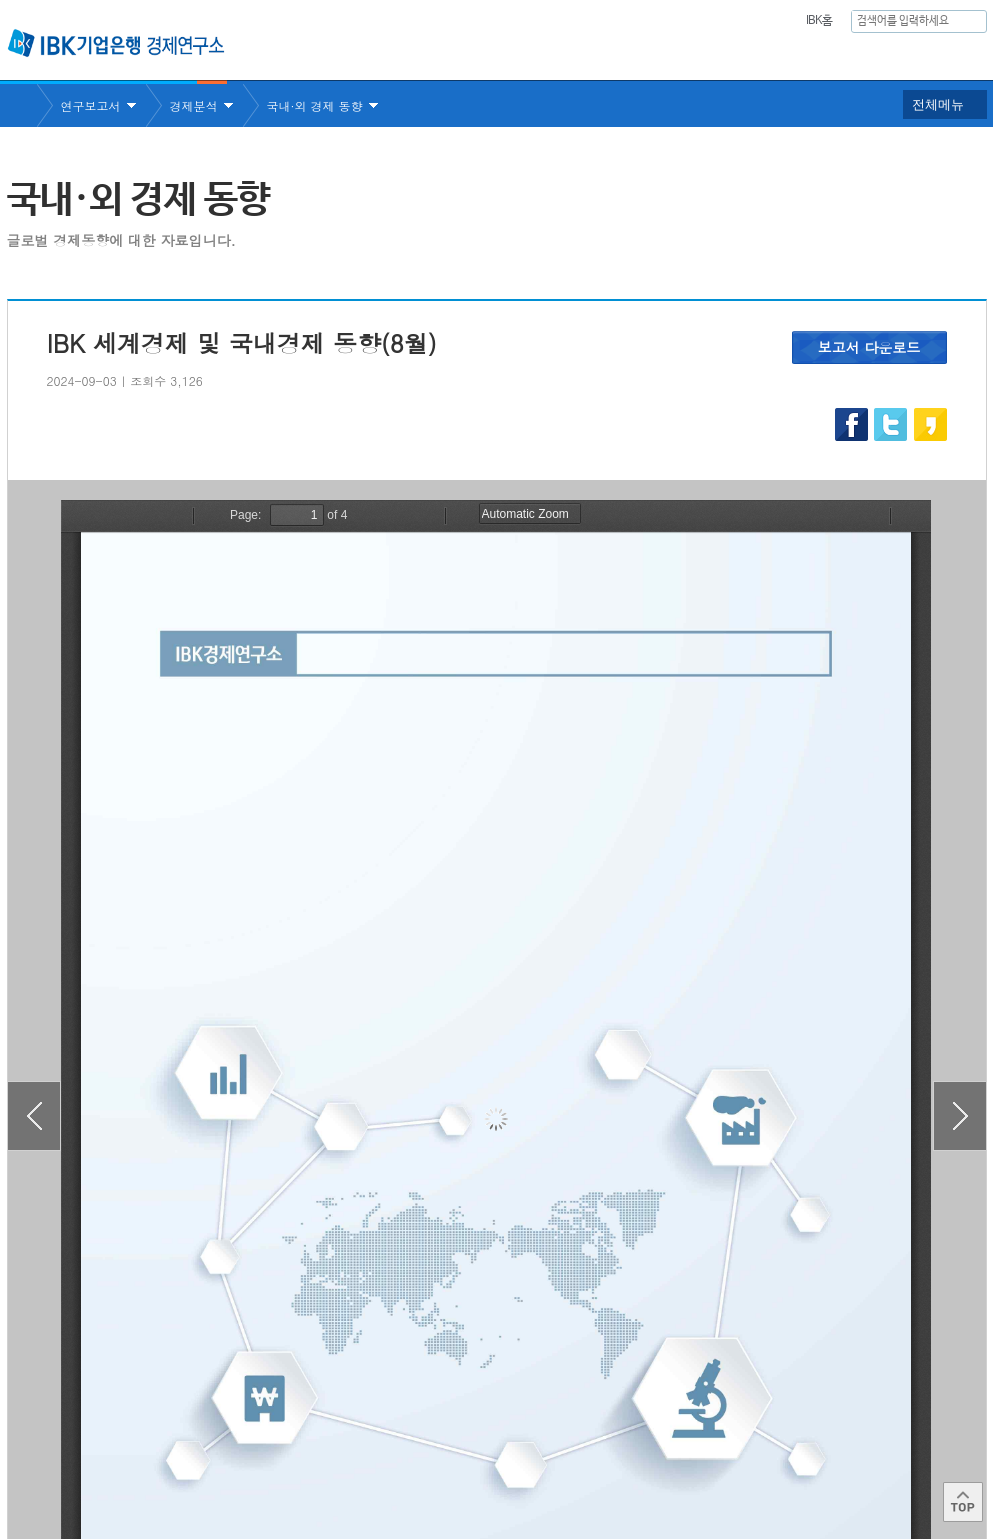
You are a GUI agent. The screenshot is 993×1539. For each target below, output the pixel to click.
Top (963, 1502)
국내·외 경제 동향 (315, 105)
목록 (497, 1344)
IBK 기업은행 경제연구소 (116, 43)
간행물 (780, 55)
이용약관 (215, 1459)
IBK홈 (819, 21)
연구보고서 (590, 55)
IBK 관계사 (881, 1452)
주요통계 (692, 55)
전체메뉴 (938, 104)
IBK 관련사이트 (739, 1452)
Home (22, 105)
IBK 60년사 (960, 55)
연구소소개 (480, 55)
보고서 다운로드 (869, 347)
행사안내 (868, 55)
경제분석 (194, 105)
